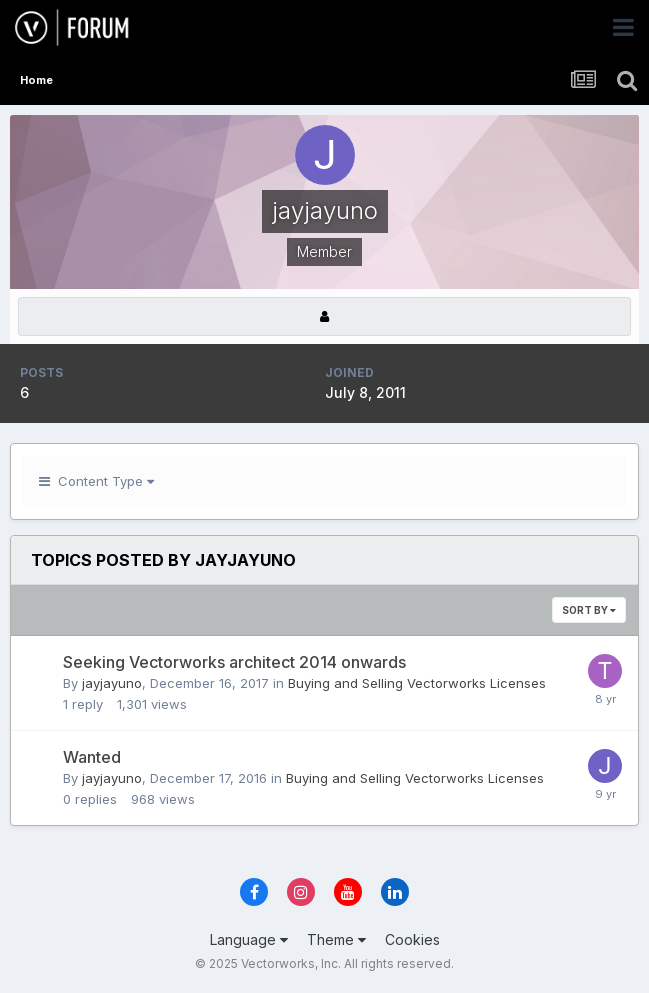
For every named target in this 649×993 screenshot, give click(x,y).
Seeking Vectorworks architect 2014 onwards (234, 662)
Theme (336, 939)
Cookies (412, 939)
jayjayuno (112, 683)
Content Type (96, 481)
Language (249, 939)
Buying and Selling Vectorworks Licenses (417, 683)
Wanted (92, 757)
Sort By (589, 610)
